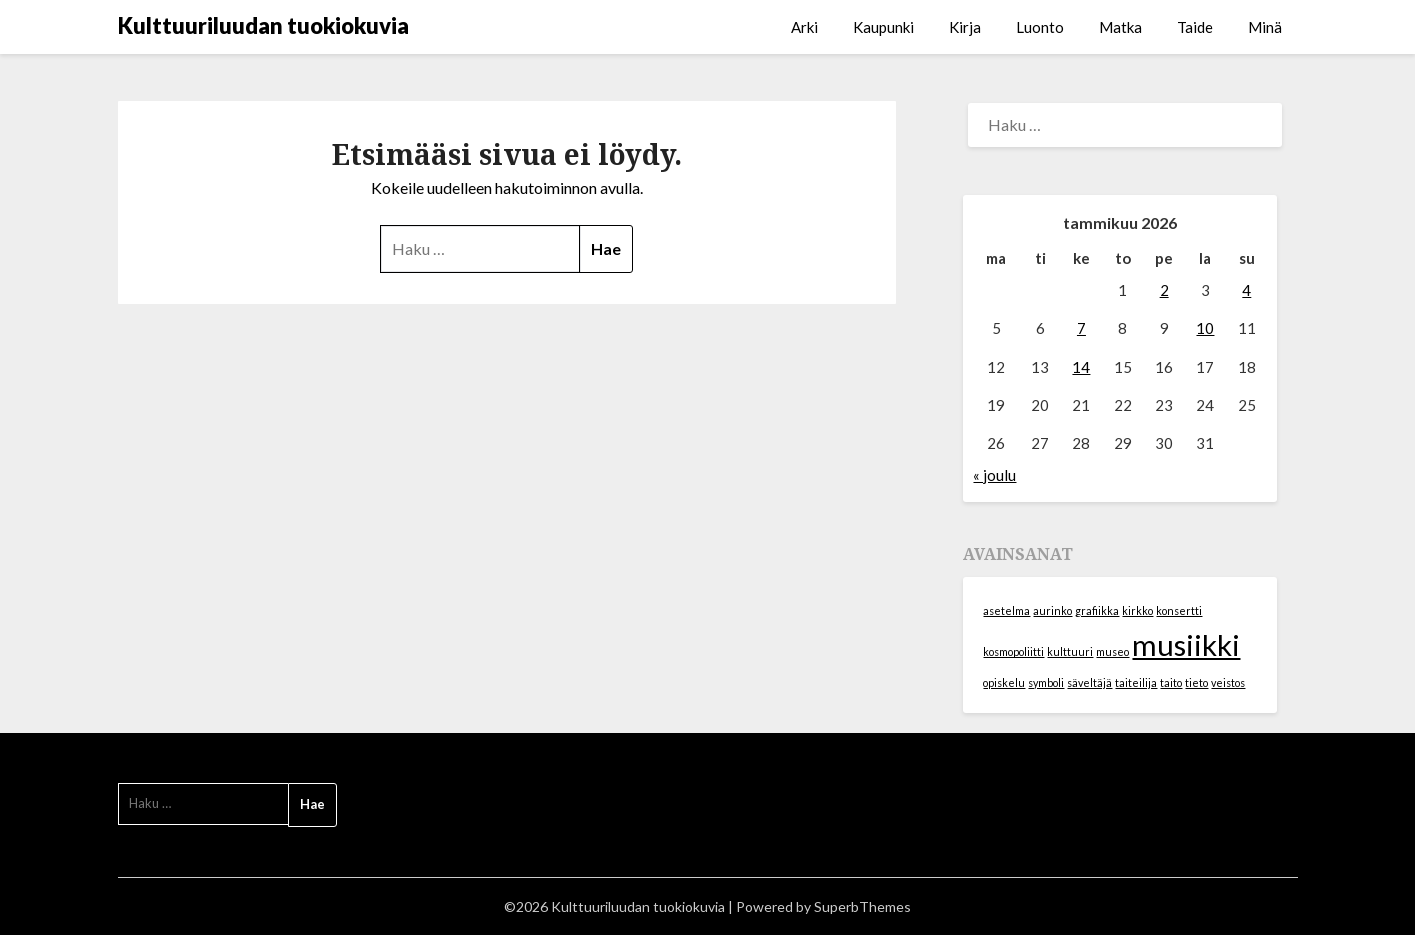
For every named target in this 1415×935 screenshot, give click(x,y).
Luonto (1040, 27)
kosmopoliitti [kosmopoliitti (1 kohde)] (1013, 651)
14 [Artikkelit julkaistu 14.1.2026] (1081, 367)
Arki (804, 27)
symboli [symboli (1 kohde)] (1046, 682)
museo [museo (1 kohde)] (1112, 651)
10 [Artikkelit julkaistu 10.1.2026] (1205, 328)
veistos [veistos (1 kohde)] (1228, 682)
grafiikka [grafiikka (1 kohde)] (1097, 610)
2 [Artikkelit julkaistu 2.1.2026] (1164, 290)
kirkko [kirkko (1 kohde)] (1137, 610)
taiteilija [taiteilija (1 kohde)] (1136, 682)
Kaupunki (883, 27)
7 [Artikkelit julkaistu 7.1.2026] (1081, 328)
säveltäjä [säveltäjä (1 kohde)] (1089, 682)
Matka (1120, 27)
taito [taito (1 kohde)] (1171, 682)
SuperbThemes (862, 906)
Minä (1265, 27)
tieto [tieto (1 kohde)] (1196, 682)
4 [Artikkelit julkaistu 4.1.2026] (1246, 290)
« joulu (994, 475)
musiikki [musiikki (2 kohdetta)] (1186, 644)
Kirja (965, 27)
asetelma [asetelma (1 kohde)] (1006, 610)
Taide (1195, 27)
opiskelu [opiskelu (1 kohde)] (1004, 682)
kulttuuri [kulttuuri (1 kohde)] (1070, 651)
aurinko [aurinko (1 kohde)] (1052, 610)
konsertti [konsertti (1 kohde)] (1179, 610)
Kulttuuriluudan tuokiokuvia (263, 25)
